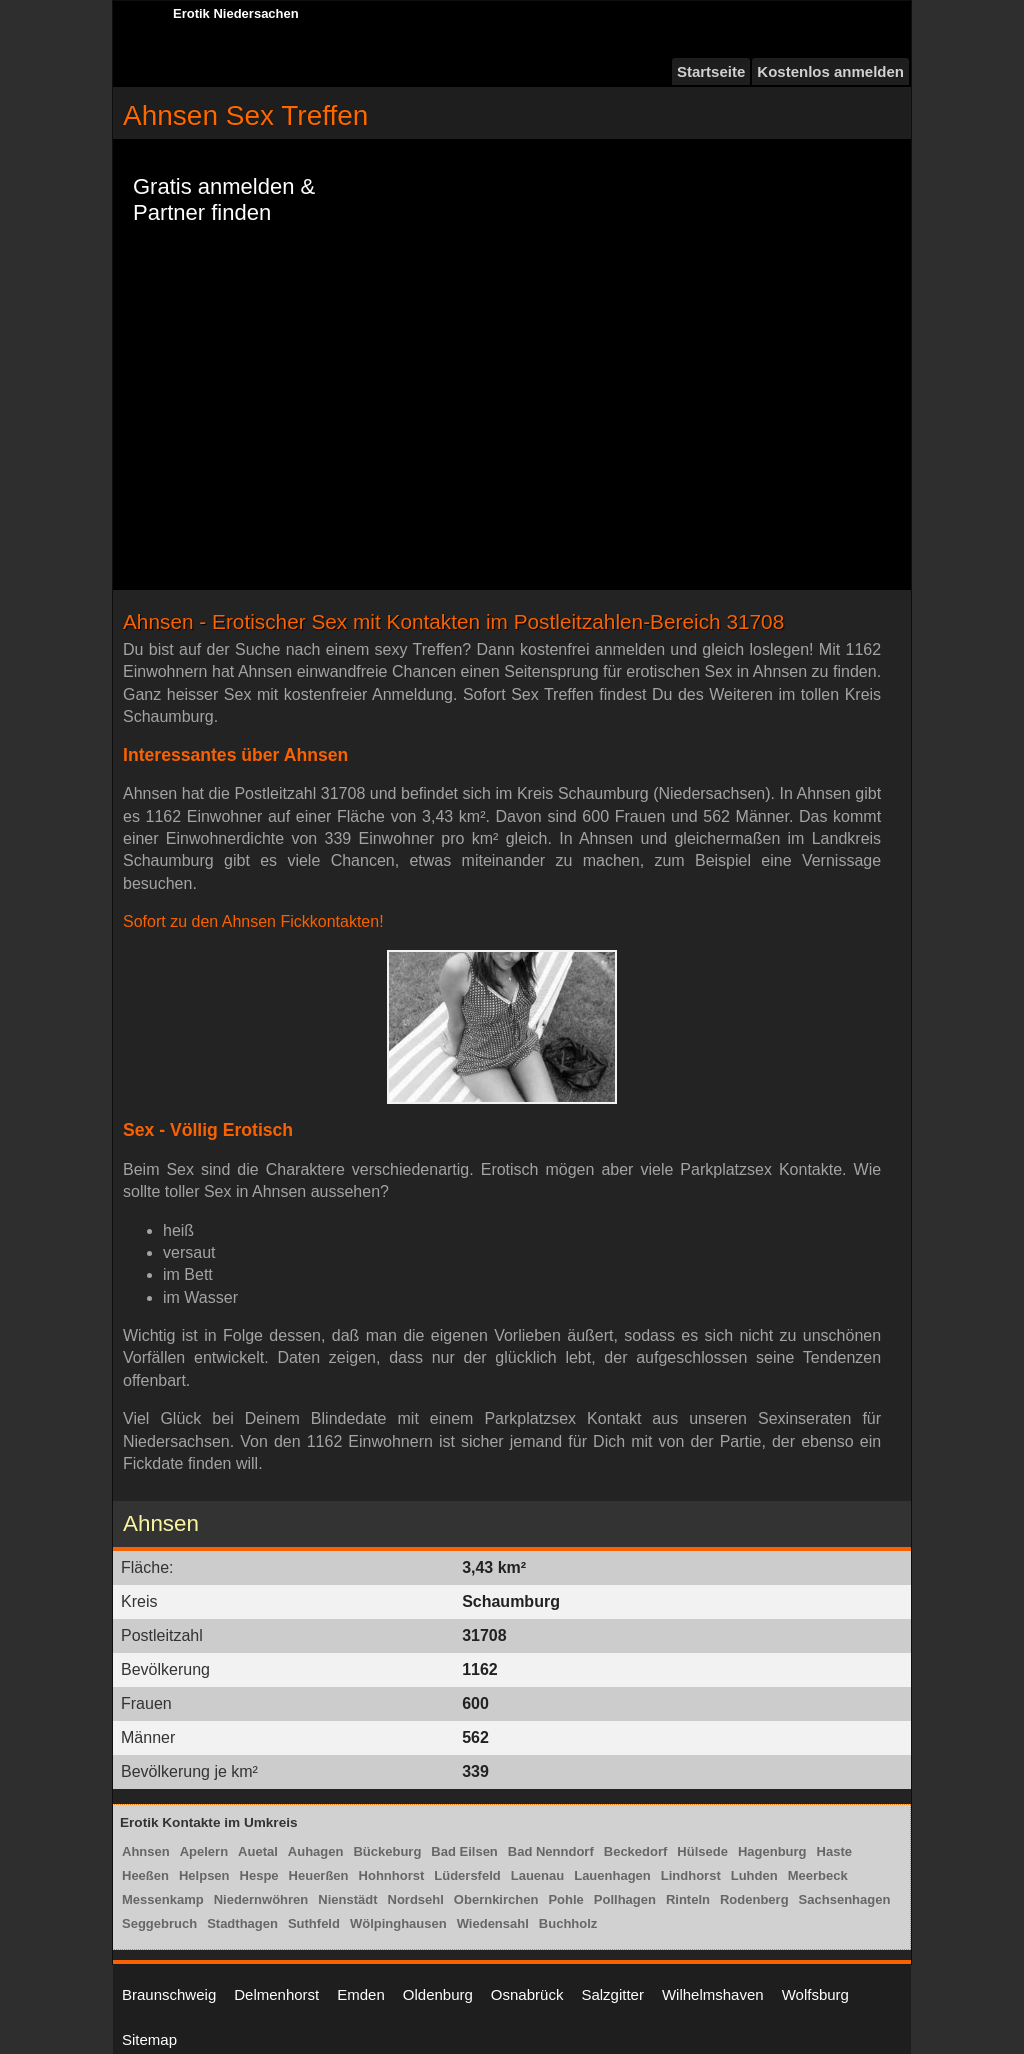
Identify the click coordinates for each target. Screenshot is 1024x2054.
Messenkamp (163, 1899)
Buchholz (568, 1923)
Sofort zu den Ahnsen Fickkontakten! (253, 921)
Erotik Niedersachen (236, 13)
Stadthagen (242, 1923)
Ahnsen (146, 1851)
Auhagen (316, 1851)
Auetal (258, 1851)
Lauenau (537, 1875)
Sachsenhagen (845, 1899)
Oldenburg (438, 1994)
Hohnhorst (392, 1875)
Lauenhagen (612, 1875)
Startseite (711, 71)
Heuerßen (319, 1875)
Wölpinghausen (398, 1923)
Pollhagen (625, 1899)
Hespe (259, 1875)
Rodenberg (754, 1899)
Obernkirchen (496, 1899)
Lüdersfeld (467, 1875)
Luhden (754, 1875)
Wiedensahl (493, 1923)
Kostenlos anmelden (830, 71)
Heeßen (145, 1875)
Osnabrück (527, 1994)
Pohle (565, 1899)
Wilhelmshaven (713, 1994)
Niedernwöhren (261, 1899)
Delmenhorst (276, 1994)
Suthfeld (314, 1923)
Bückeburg (387, 1851)
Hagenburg (772, 1851)
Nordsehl (416, 1899)
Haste (834, 1851)
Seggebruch (159, 1923)
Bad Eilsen (464, 1851)
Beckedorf (636, 1851)
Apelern (204, 1851)
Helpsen (204, 1875)
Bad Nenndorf (551, 1851)
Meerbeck (818, 1875)
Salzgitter (612, 1994)
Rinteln (688, 1899)
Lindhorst (691, 1875)
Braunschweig (169, 1994)
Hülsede (702, 1851)
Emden (361, 1994)
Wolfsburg (815, 1994)
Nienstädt (347, 1899)
